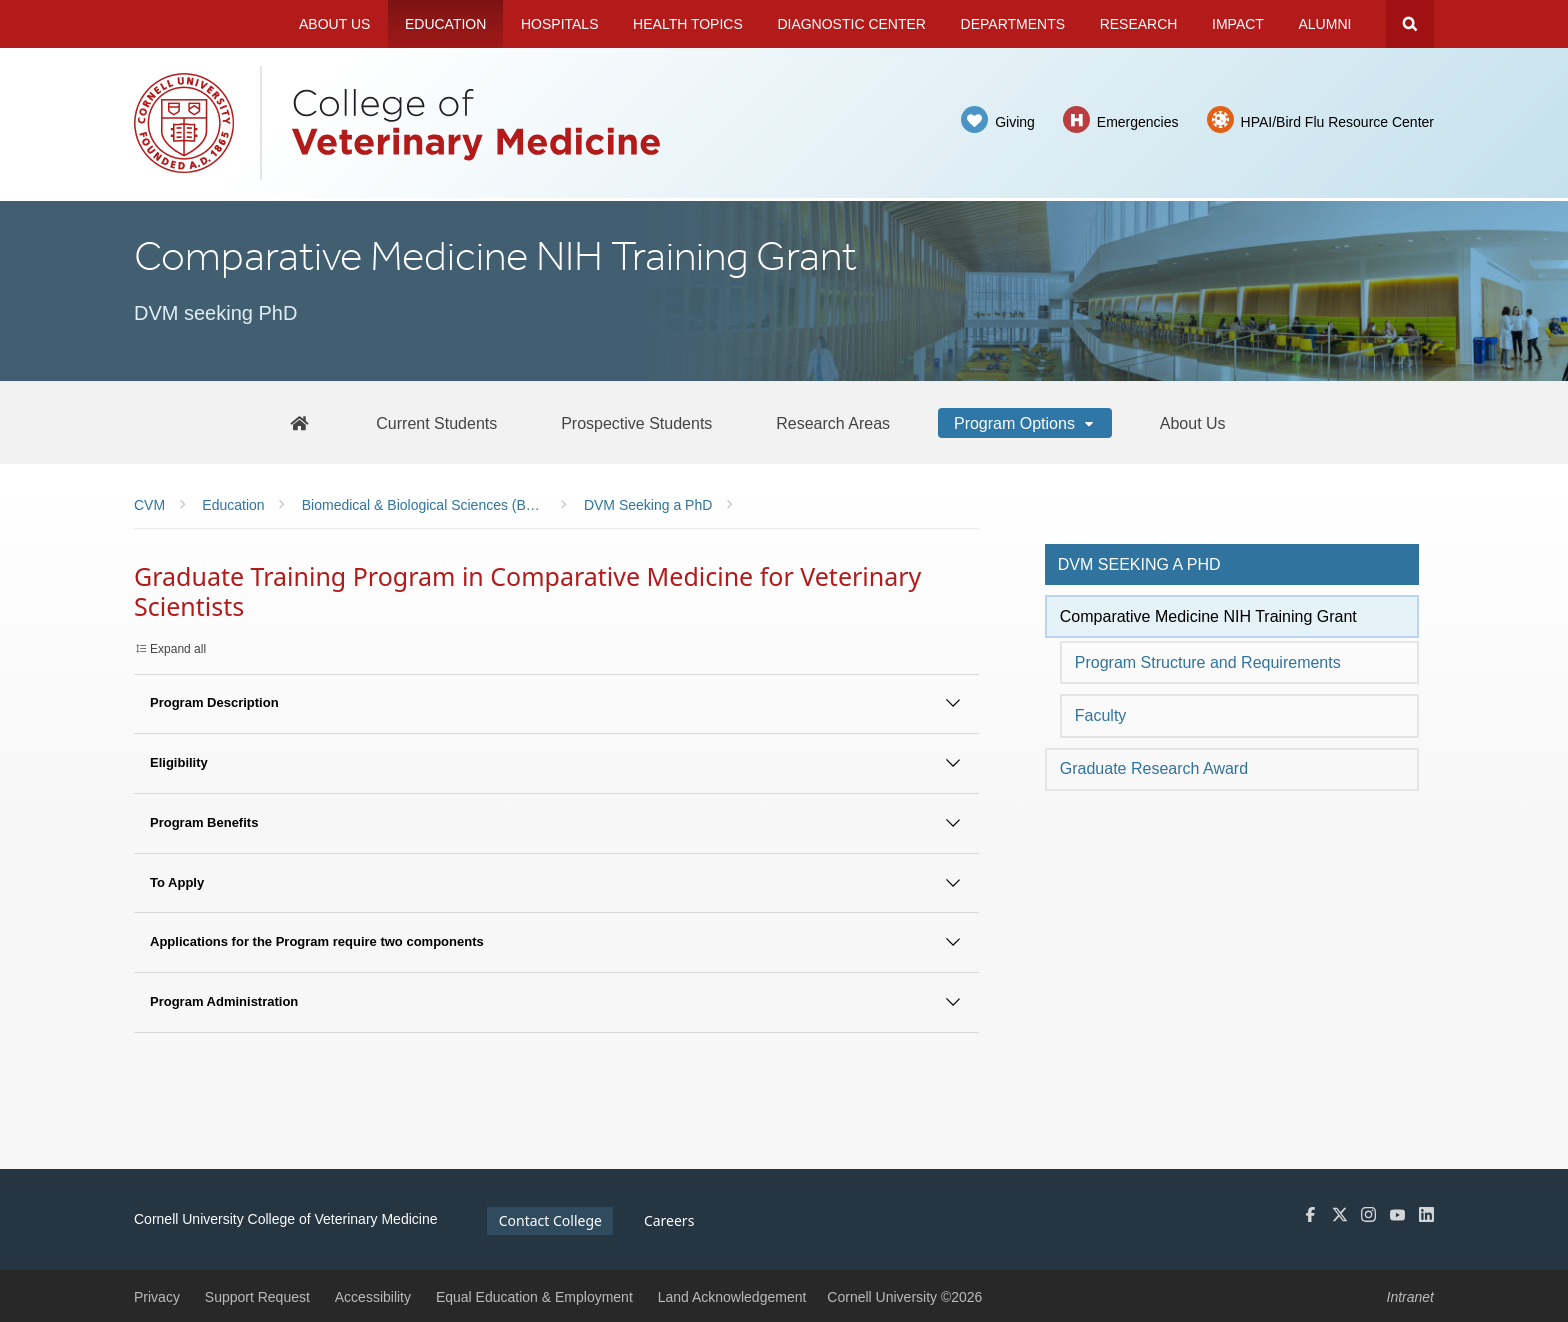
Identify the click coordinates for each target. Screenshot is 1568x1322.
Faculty (1101, 715)
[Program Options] (1025, 423)
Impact (1238, 24)
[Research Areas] (833, 423)
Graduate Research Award (1154, 768)
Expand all (178, 649)
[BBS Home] (299, 422)
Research (1139, 24)
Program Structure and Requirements (1208, 662)
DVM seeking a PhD (1139, 564)
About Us (334, 24)
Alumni (1325, 24)
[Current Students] (436, 423)
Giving (1015, 122)
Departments (1013, 24)
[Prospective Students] (636, 423)
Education (445, 24)
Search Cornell (1410, 24)
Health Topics (688, 24)
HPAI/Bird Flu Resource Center (1337, 122)
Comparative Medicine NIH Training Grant (1208, 616)
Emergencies (1138, 122)
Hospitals (560, 24)
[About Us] (1193, 423)
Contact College (550, 1220)
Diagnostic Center (851, 24)
